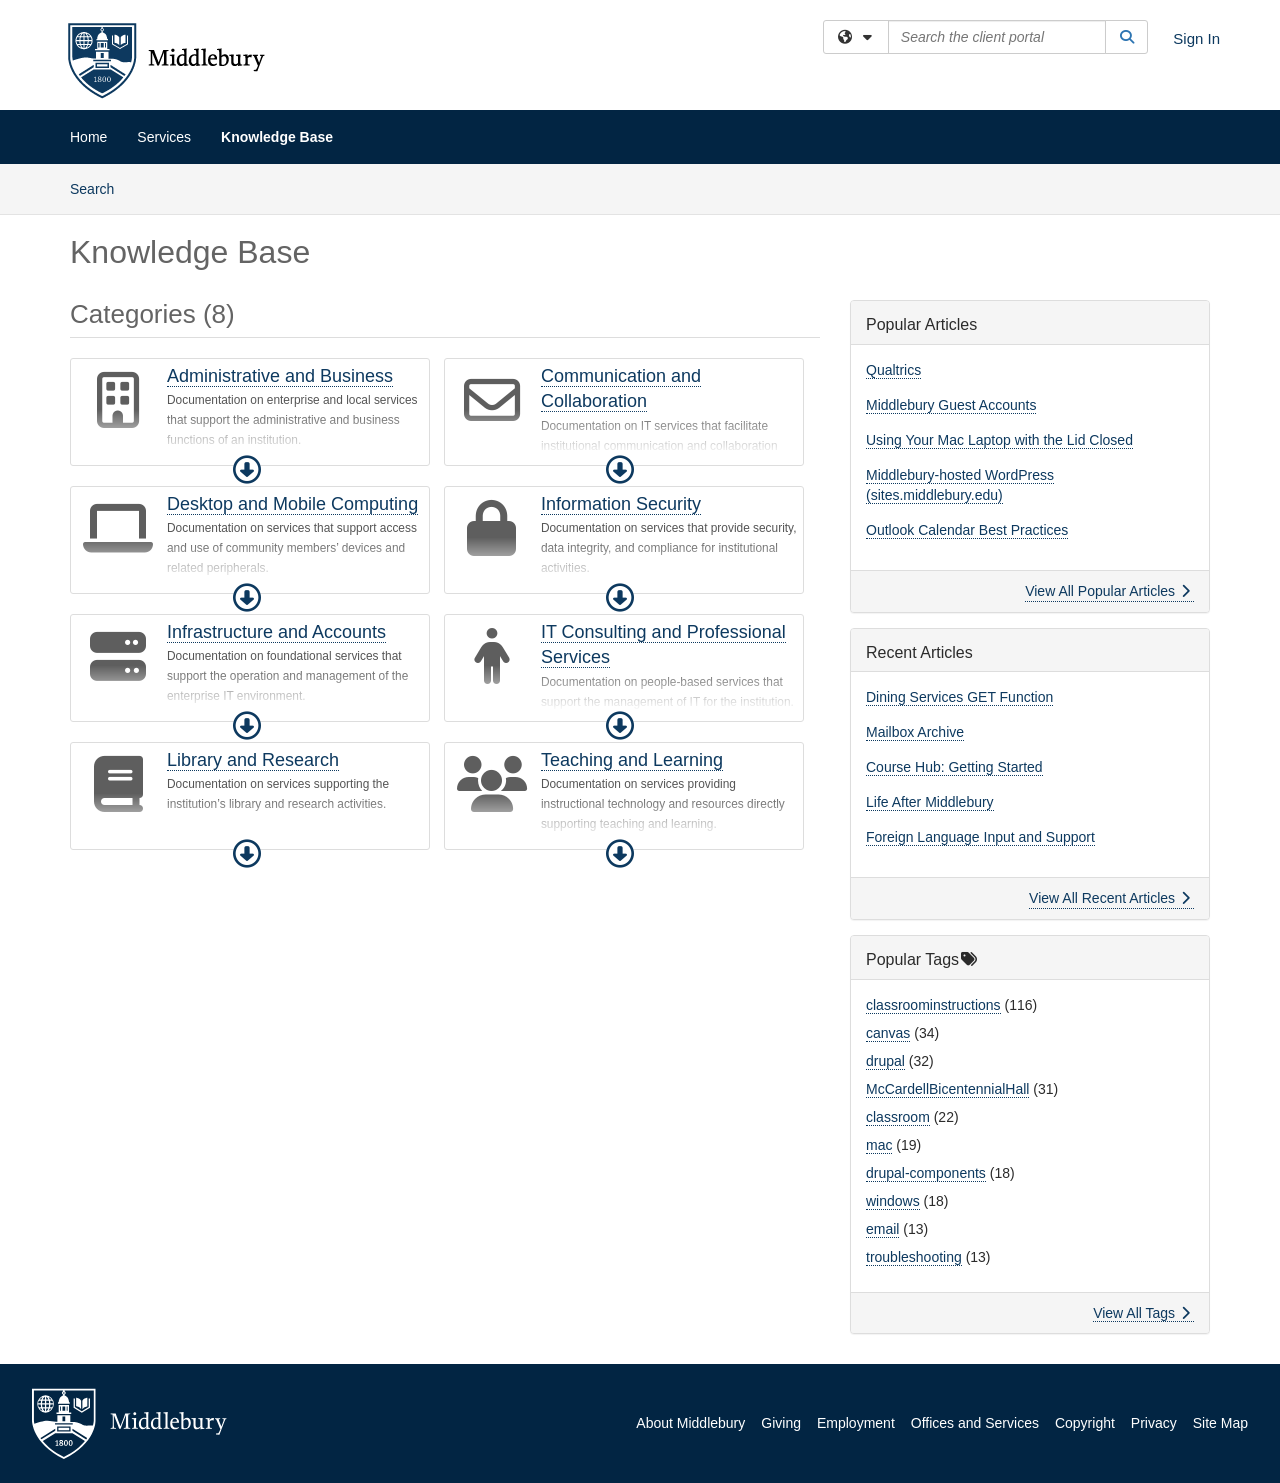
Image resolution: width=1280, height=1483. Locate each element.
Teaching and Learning (632, 760)
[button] (247, 470)
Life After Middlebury (930, 802)
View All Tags (1141, 1313)
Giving (781, 1423)
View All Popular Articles (1107, 591)
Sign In (1196, 38)
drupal (885, 1061)
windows (893, 1201)
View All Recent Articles (1109, 898)
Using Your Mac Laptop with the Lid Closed (999, 440)
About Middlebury (690, 1423)
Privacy (1154, 1423)
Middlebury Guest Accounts (951, 405)
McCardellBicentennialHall (947, 1089)
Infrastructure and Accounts (276, 632)
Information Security (621, 504)
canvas (888, 1033)
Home (88, 137)
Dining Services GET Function (959, 697)
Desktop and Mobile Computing (292, 504)
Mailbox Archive (915, 732)
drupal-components (926, 1173)
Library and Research (253, 760)
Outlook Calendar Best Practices (967, 530)
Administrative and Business (280, 376)
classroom (898, 1117)
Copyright (1085, 1423)
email (882, 1229)
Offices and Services (975, 1423)
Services (164, 137)
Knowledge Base (277, 137)
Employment (856, 1423)
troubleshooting (914, 1257)
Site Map (1220, 1423)
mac (879, 1145)
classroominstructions (933, 1005)
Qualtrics (893, 370)
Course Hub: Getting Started (954, 767)
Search (99, 187)
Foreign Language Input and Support (980, 837)
